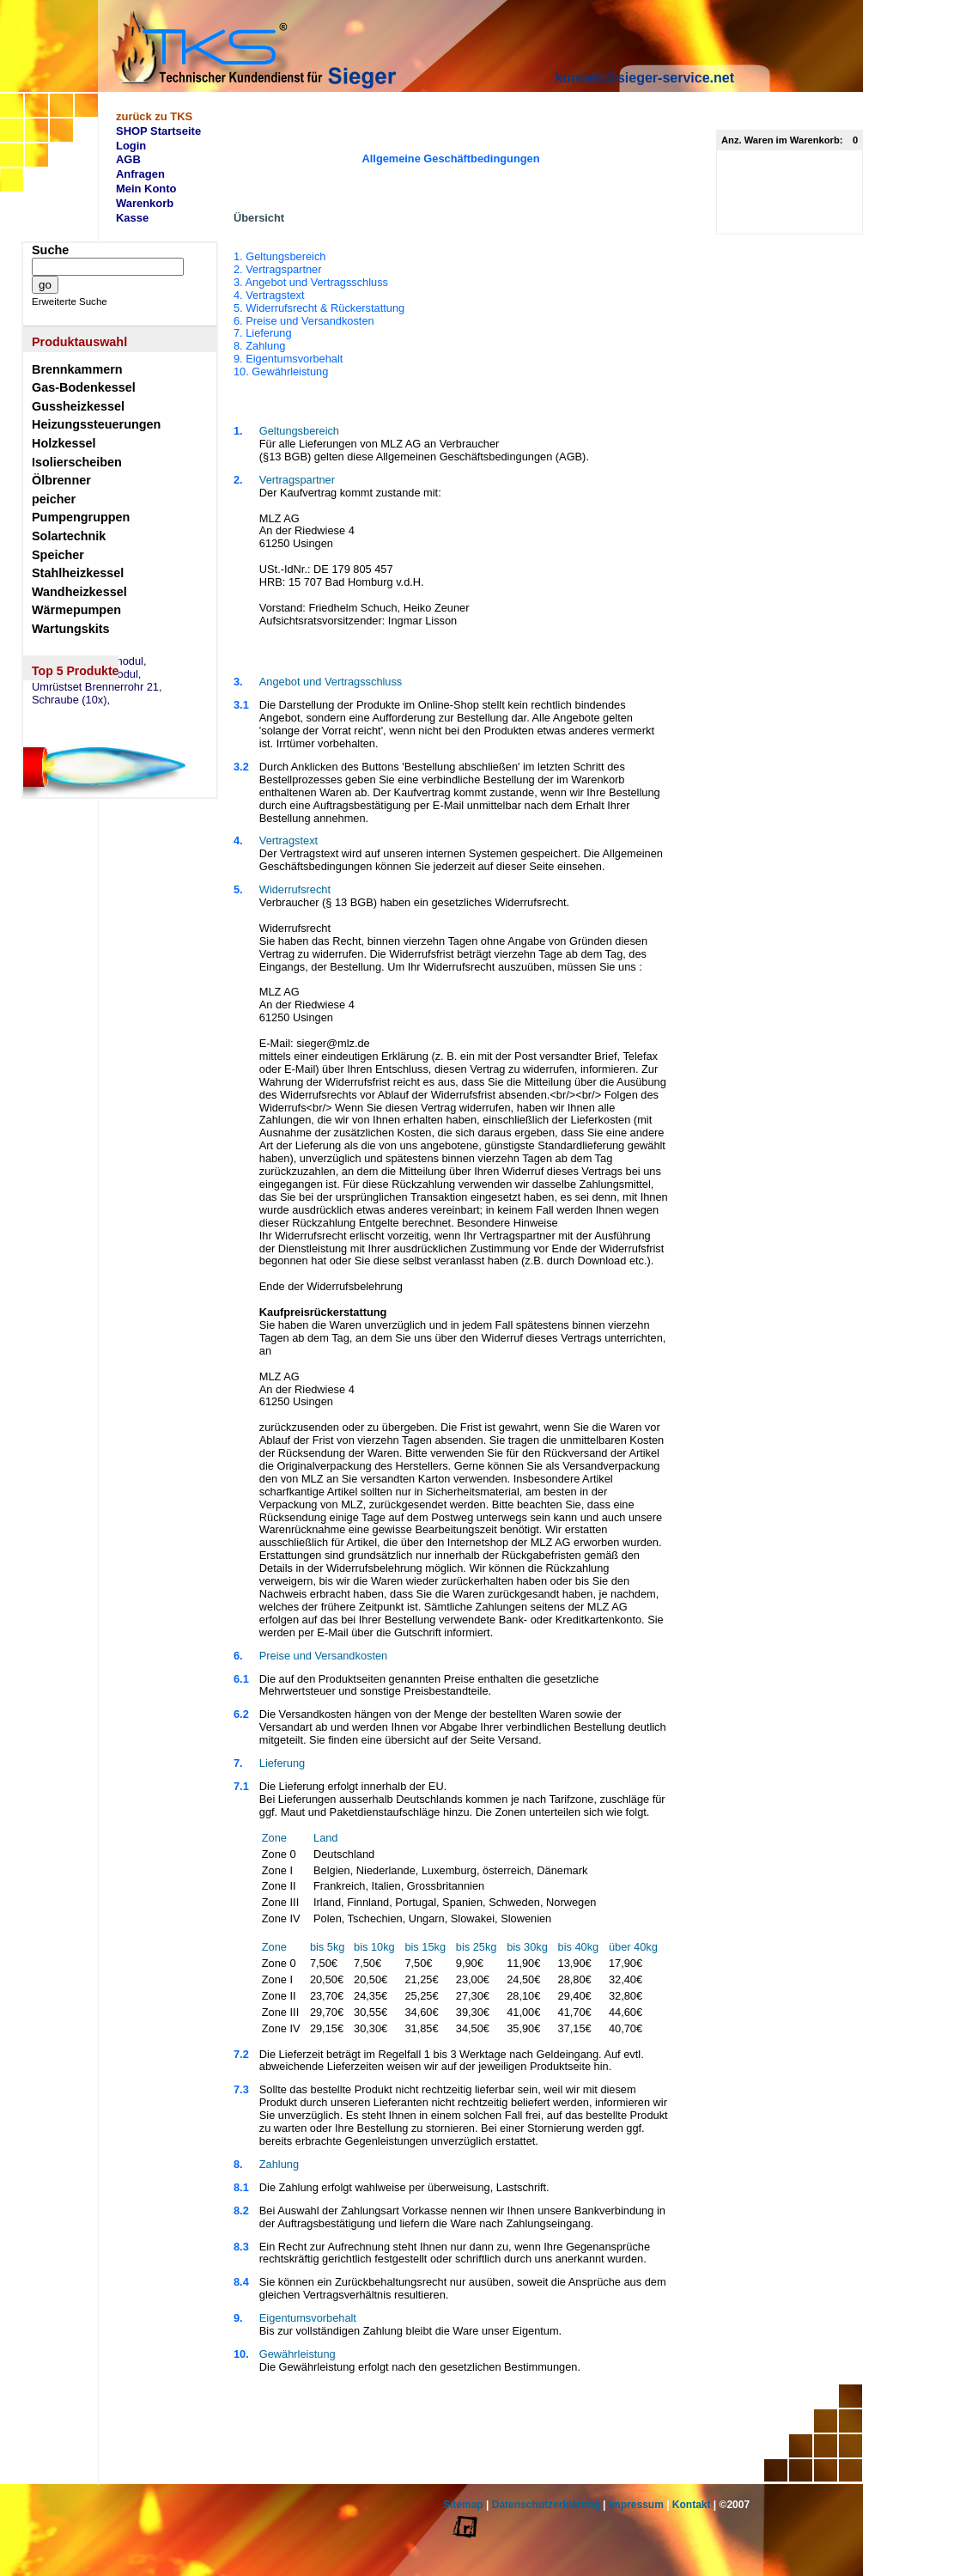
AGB (128, 159)
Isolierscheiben (77, 462)
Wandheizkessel (79, 592)
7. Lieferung (263, 332)
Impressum (636, 2505)
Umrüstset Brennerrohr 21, (97, 687)
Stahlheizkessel (78, 573)
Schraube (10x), (71, 700)
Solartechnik (69, 536)
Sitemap (463, 2505)
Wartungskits (71, 629)
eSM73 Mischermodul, (86, 674)
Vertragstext (288, 840)
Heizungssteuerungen (96, 424)
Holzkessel (63, 443)
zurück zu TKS (154, 116)
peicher (54, 499)
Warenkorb (144, 203)
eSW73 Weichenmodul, (89, 661)
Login (131, 145)
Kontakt (691, 2505)
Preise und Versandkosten (323, 1655)
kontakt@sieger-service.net (644, 77)
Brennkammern (77, 369)
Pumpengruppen (81, 517)
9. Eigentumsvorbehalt (288, 358)
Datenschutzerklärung (546, 2505)
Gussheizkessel (78, 406)
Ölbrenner (61, 480)
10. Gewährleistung (281, 371)
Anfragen (140, 173)
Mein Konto (146, 188)
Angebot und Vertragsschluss (330, 681)
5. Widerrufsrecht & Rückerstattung (319, 307)
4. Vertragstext (269, 295)
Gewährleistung (297, 2354)
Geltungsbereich (299, 430)
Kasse (132, 217)
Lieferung (282, 1763)
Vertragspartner (297, 479)
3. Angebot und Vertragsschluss (311, 282)
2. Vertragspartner (277, 269)
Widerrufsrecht (295, 889)
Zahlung (279, 2164)
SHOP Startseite (158, 131)
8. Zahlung (259, 345)
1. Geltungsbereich (319, 314)
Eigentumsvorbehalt (307, 2317)
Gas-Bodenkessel (84, 387)
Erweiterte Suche (69, 301)
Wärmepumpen (76, 610)
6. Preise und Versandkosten (304, 320)
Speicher (58, 555)
